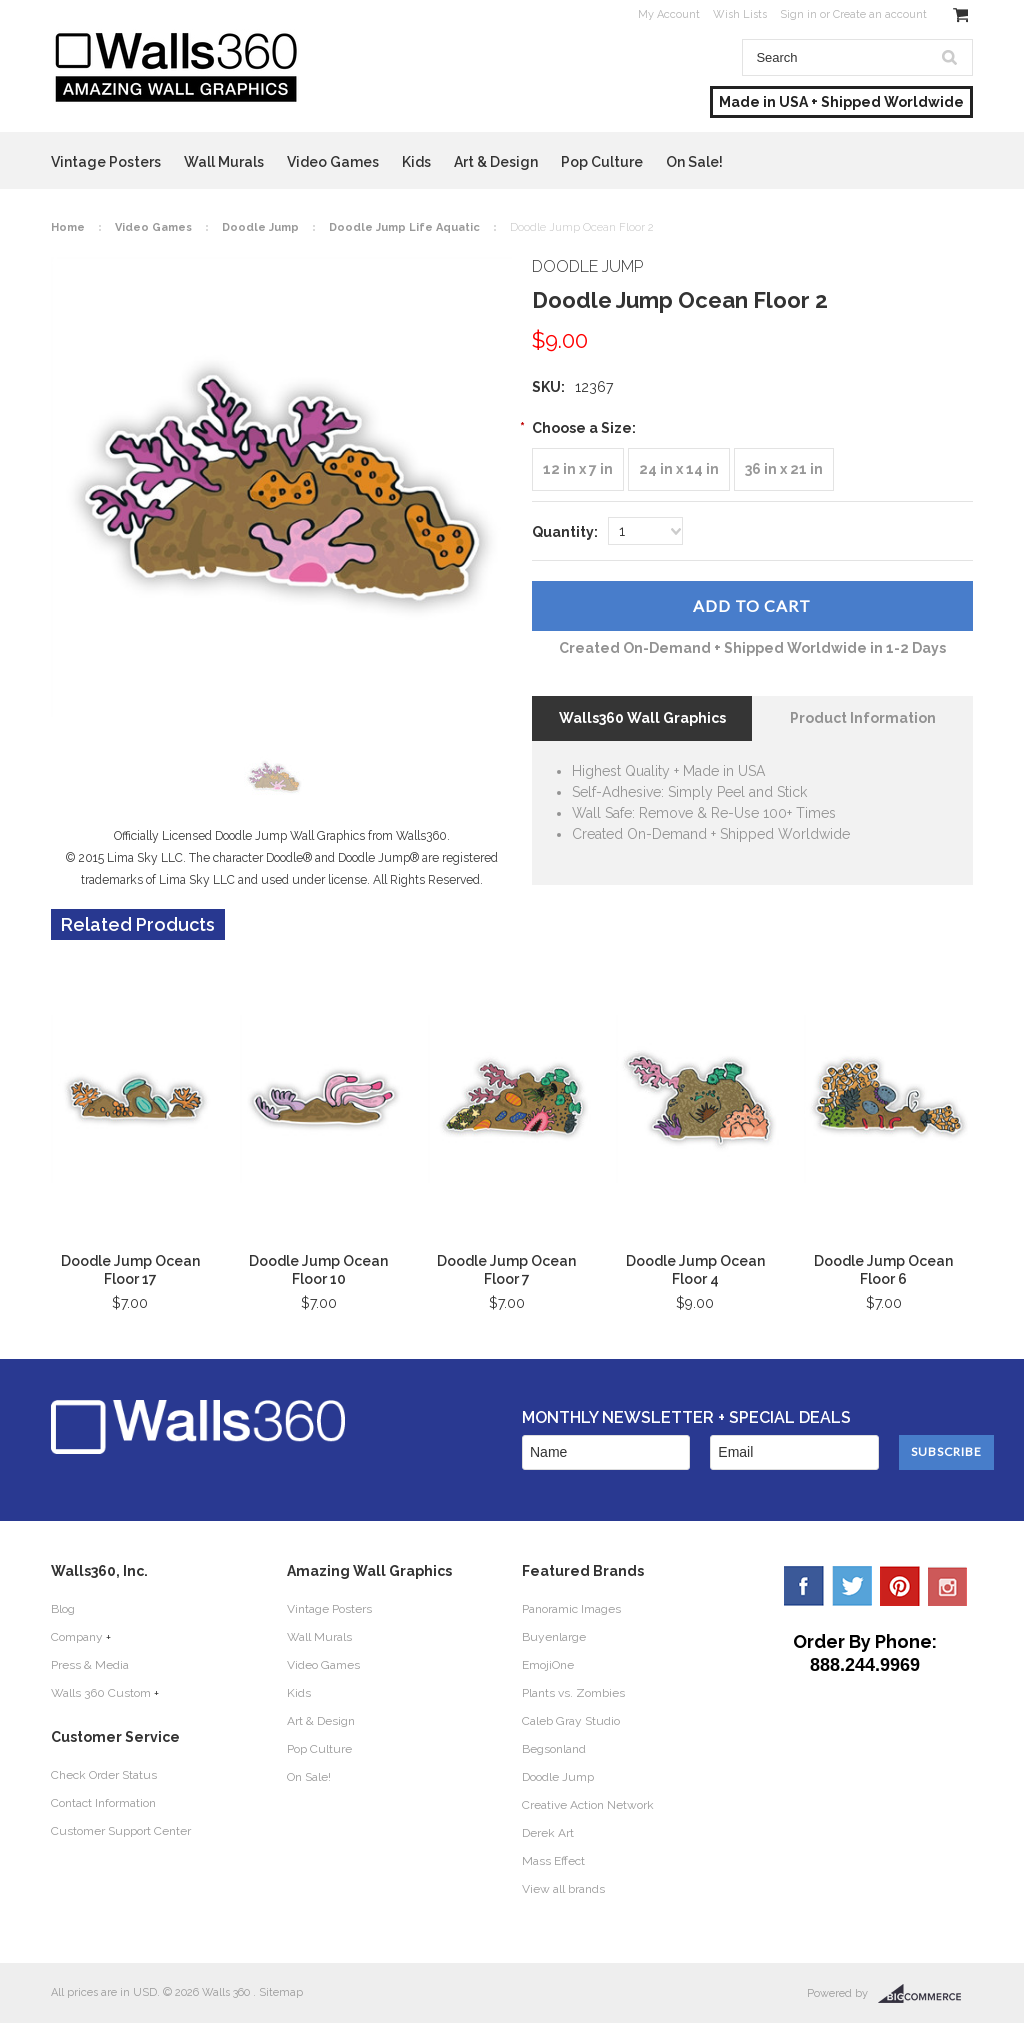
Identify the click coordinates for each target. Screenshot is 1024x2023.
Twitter (852, 1586)
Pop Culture (602, 162)
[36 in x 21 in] (784, 469)
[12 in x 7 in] (578, 469)
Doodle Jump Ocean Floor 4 (695, 1270)
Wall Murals (224, 162)
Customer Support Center (121, 1831)
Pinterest (900, 1586)
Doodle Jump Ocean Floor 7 (506, 1270)
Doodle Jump (260, 227)
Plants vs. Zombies (573, 1693)
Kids (416, 162)
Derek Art (548, 1833)
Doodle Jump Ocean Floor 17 (130, 1270)
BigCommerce (925, 1994)
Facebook (804, 1586)
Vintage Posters (106, 162)
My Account (669, 14)
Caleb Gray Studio (571, 1721)
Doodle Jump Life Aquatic (404, 227)
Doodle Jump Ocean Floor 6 (883, 1270)
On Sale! (694, 162)
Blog (63, 1609)
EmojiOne (548, 1665)
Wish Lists (740, 14)
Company (77, 1637)
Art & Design (496, 162)
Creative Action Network (588, 1805)
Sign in (798, 14)
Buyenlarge (554, 1637)
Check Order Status (104, 1775)
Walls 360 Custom (101, 1693)
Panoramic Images (571, 1609)
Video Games (333, 162)
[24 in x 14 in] (679, 469)
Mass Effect (553, 1861)
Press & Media (90, 1665)
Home (68, 227)
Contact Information (103, 1803)
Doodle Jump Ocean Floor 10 (318, 1270)
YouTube (948, 1586)
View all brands (563, 1889)
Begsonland (554, 1749)
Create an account (880, 14)
